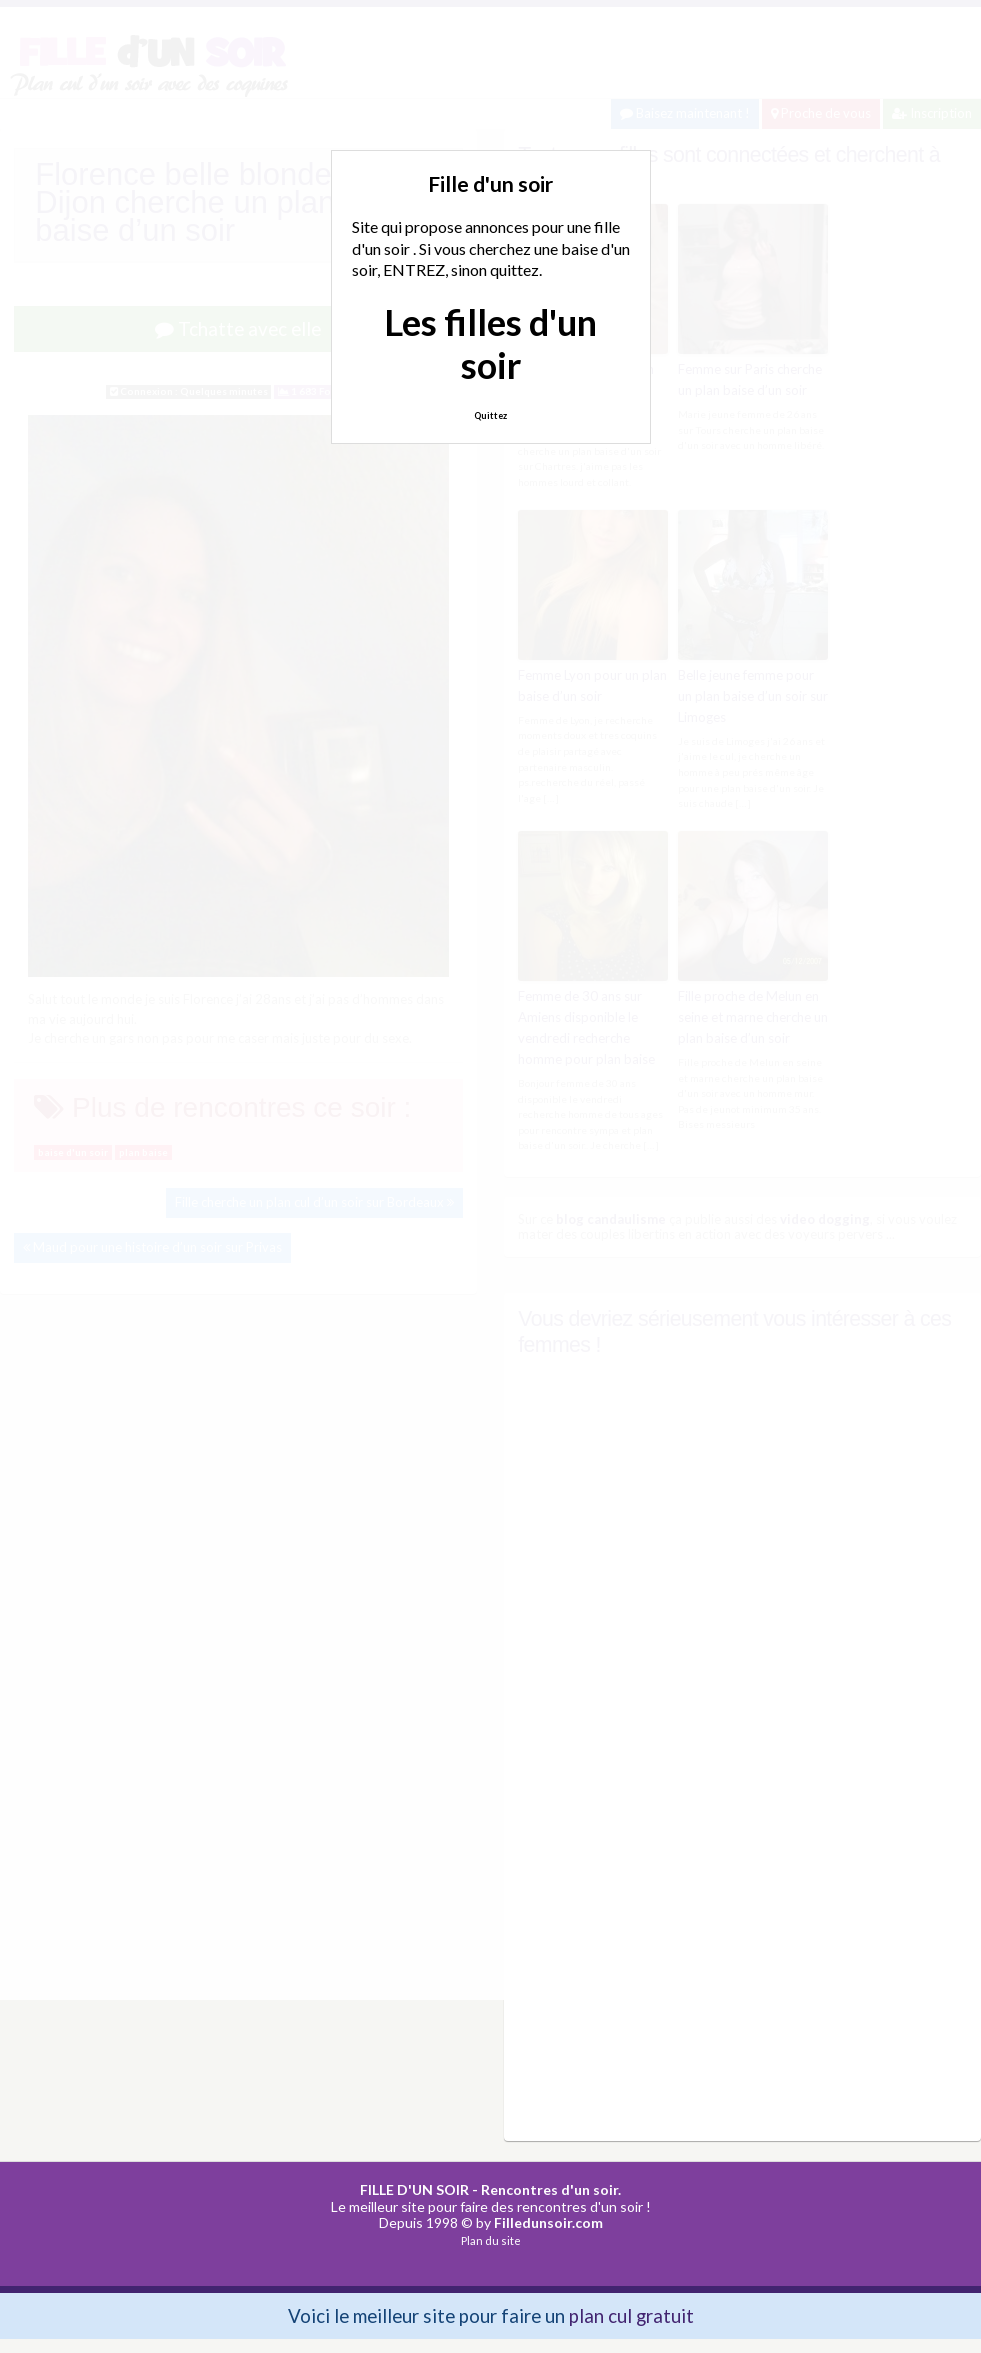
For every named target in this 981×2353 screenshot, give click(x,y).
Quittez (490, 415)
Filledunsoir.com (548, 2220)
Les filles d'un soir (490, 343)
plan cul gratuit (631, 2312)
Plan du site (491, 2238)
